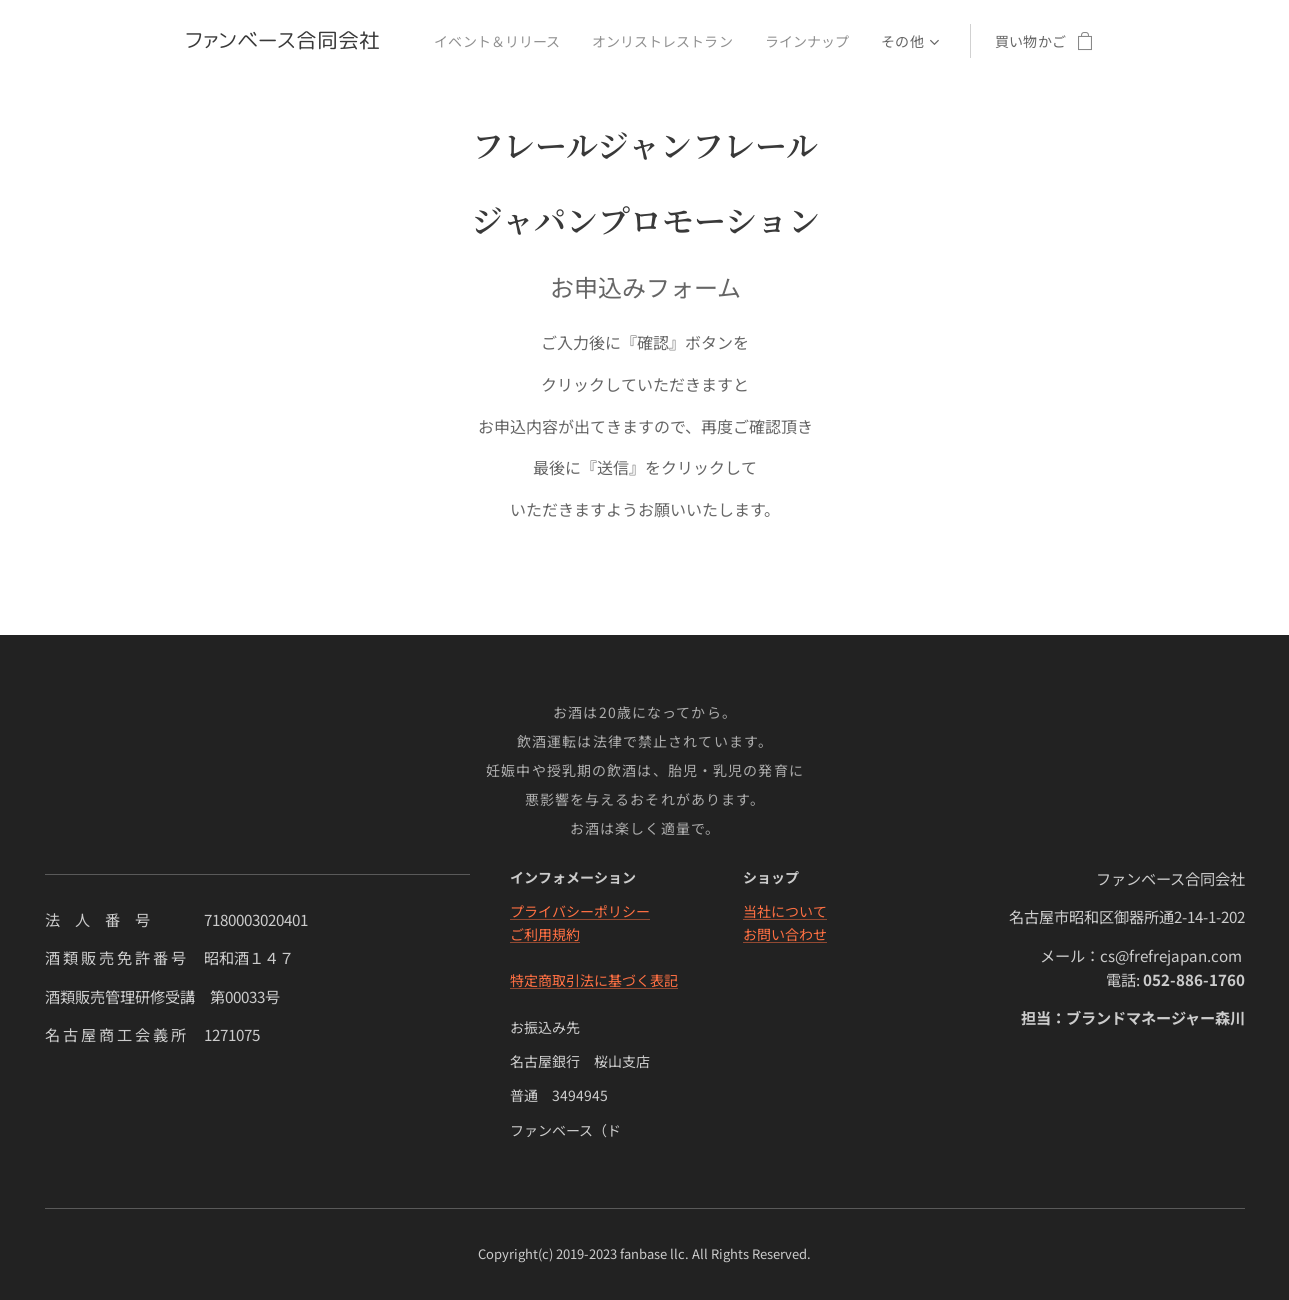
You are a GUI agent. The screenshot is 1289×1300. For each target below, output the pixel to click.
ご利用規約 (544, 934)
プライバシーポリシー (579, 911)
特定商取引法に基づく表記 (593, 980)
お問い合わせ (785, 934)
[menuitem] (498, 41)
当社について (785, 911)
